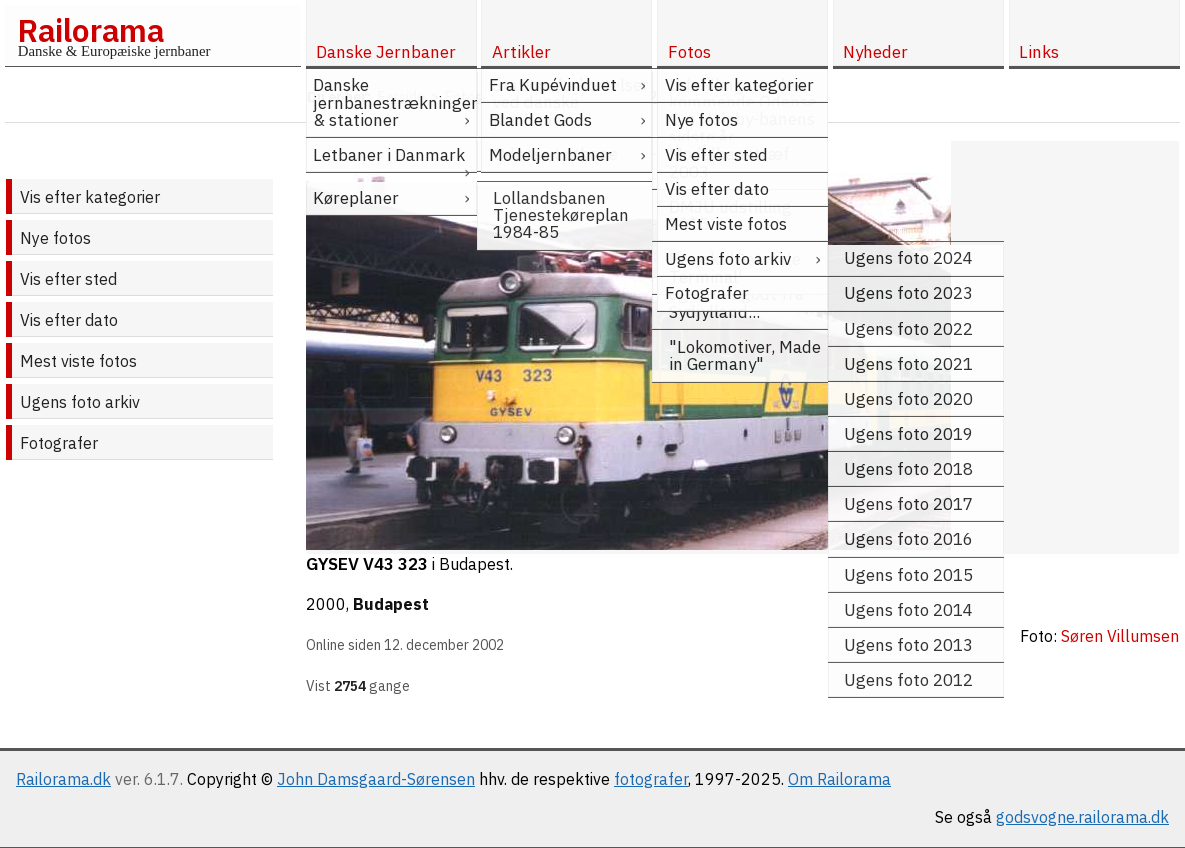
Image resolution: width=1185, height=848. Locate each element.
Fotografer (59, 443)
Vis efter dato (69, 320)
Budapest (391, 604)
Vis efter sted (68, 279)
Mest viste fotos (78, 361)
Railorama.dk (63, 779)
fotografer (651, 779)
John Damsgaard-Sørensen (376, 779)
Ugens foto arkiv (80, 402)
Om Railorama (839, 779)
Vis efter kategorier (90, 197)
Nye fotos (55, 238)
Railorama (90, 30)
